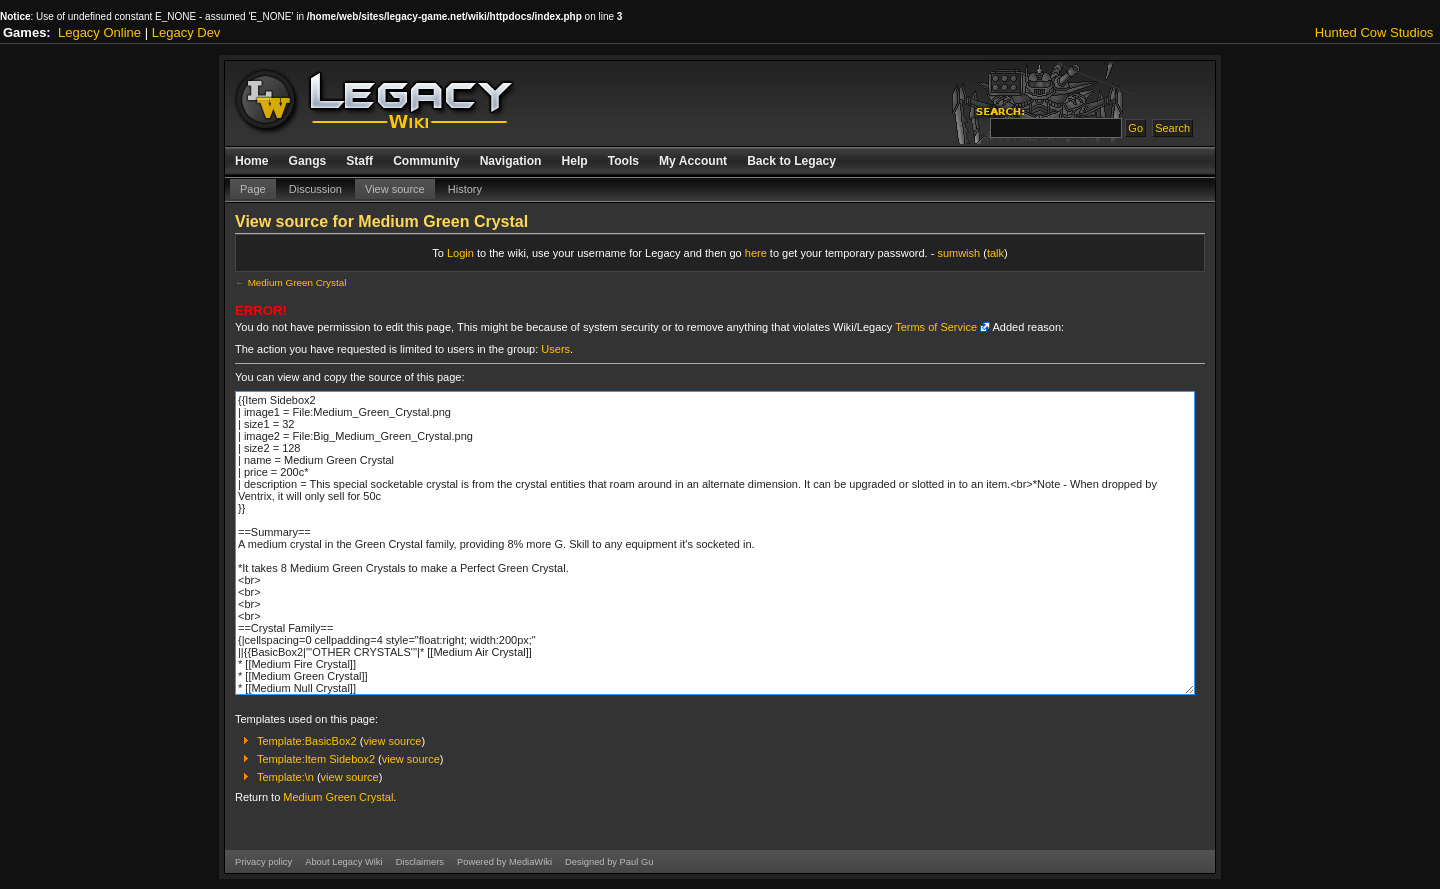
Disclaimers (420, 862)
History (465, 189)
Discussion (315, 189)
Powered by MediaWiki (504, 862)
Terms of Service (936, 327)
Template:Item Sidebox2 (316, 759)
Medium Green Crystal (297, 282)
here (756, 253)
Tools (623, 161)
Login (460, 253)
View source (395, 189)
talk (995, 253)
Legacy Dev (186, 32)
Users (555, 349)
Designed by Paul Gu (609, 862)
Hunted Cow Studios (1374, 32)
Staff (359, 161)
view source (392, 741)
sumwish (958, 253)
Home (252, 161)
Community (426, 161)
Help (574, 161)
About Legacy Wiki (343, 862)
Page (253, 189)
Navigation (511, 161)
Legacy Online (99, 32)
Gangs (308, 161)
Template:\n (285, 777)
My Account (693, 161)
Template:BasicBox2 (307, 741)
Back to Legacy (791, 161)
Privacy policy (263, 862)
